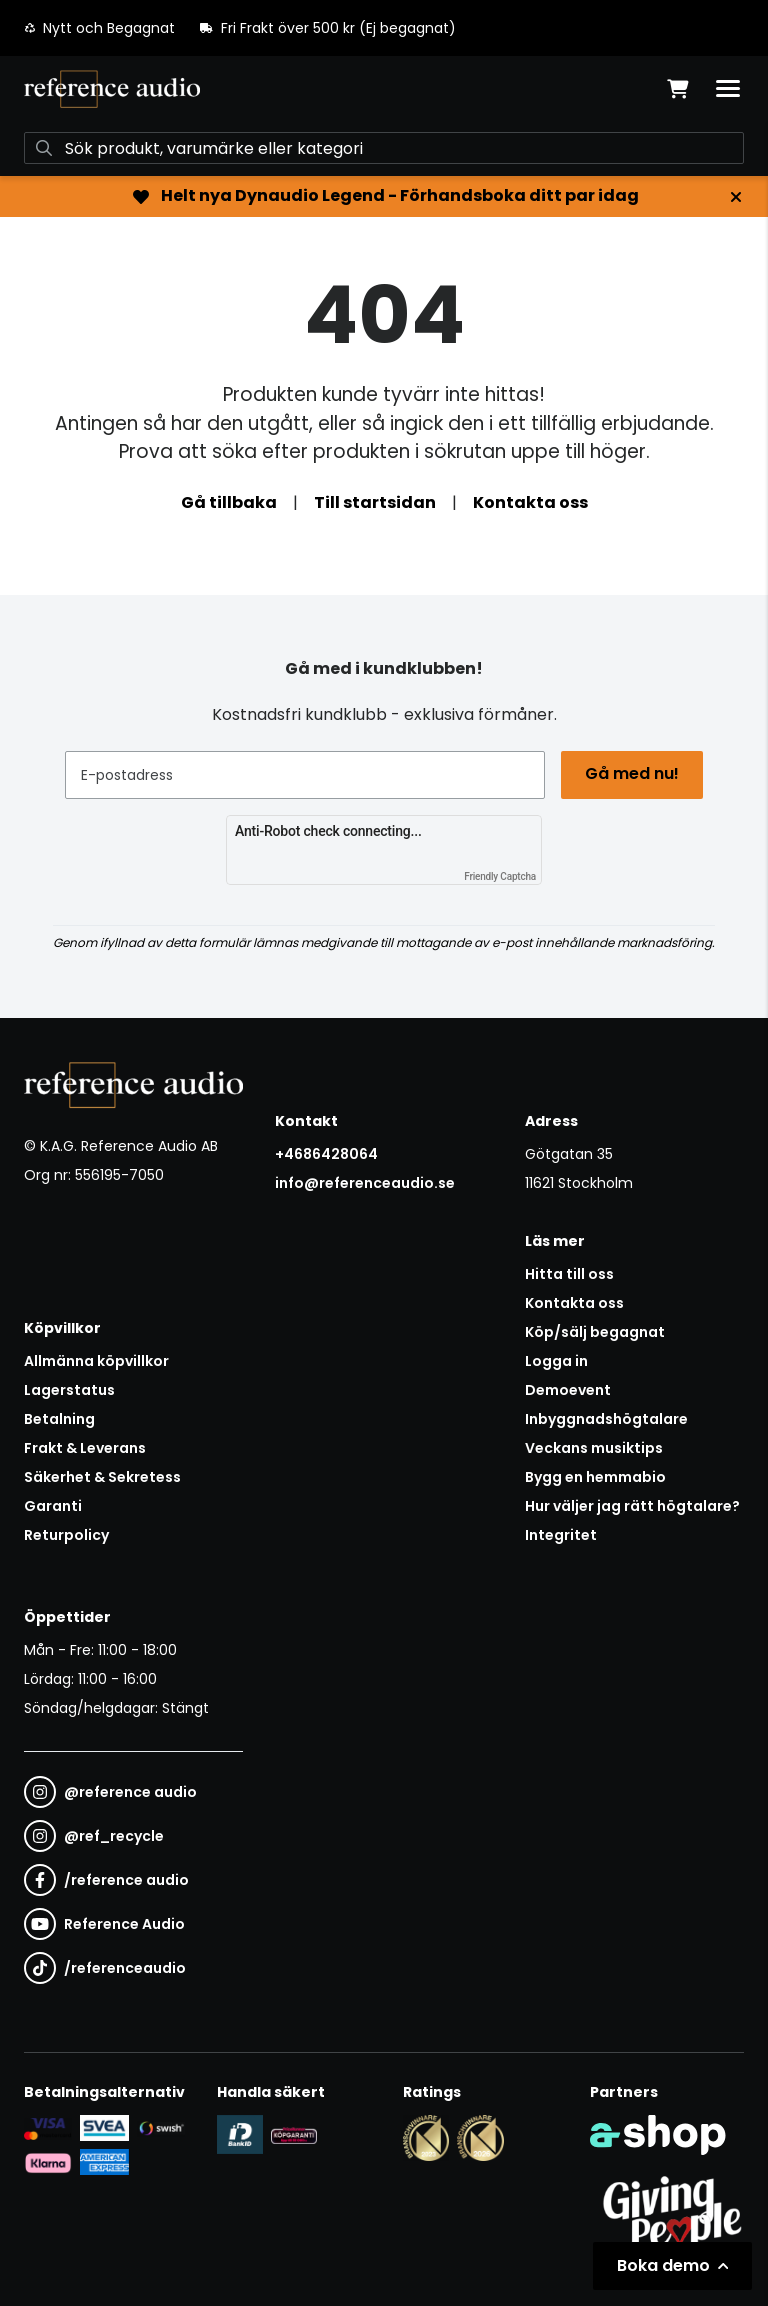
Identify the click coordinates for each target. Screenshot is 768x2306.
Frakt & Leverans (85, 1448)
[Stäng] (736, 197)
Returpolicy (66, 1535)
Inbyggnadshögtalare (606, 1419)
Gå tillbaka (229, 502)
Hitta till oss (569, 1274)
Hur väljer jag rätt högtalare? (632, 1506)
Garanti (53, 1506)
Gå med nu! (632, 773)
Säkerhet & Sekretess (102, 1477)
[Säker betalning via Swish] (161, 2128)
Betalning (59, 1419)
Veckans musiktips (594, 1448)
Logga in (556, 1361)
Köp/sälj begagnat (595, 1332)
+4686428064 (326, 1154)
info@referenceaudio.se (365, 1183)
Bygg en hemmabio (595, 1477)
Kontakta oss (530, 502)
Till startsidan (375, 502)
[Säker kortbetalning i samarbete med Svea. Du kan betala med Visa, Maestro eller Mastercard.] (48, 2128)
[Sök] (384, 148)
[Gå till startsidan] (112, 89)
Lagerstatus (69, 1390)
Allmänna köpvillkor (96, 1361)
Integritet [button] (561, 1535)
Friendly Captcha (500, 876)
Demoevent (568, 1390)
